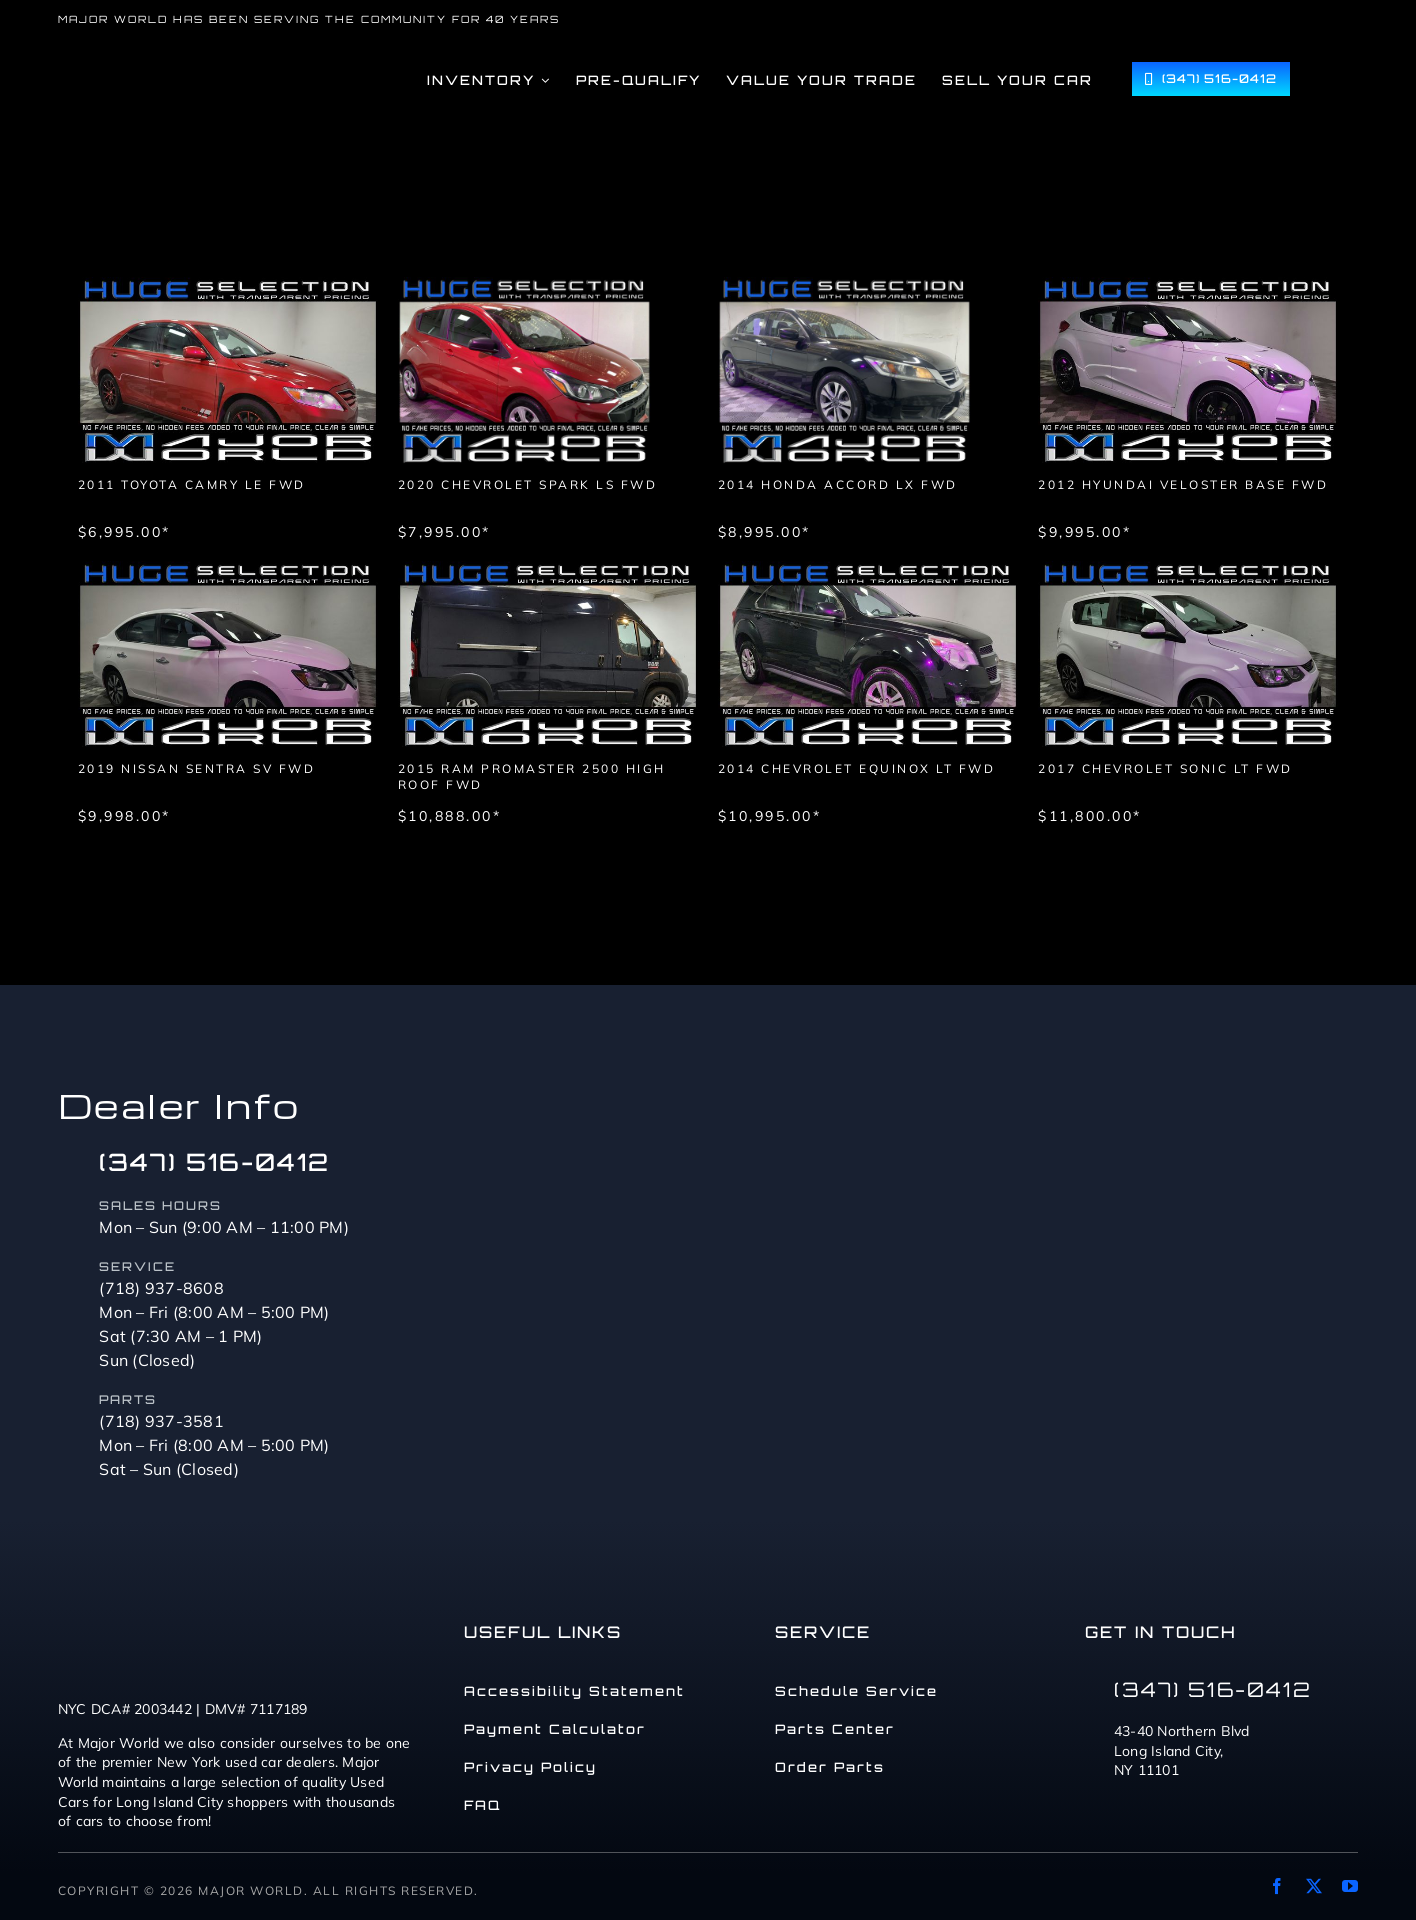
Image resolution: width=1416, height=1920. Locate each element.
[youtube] (1350, 1886)
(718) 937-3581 (161, 1421)
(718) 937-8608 (161, 1288)
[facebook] (1277, 1886)
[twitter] (1314, 1886)
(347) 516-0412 (214, 1162)
